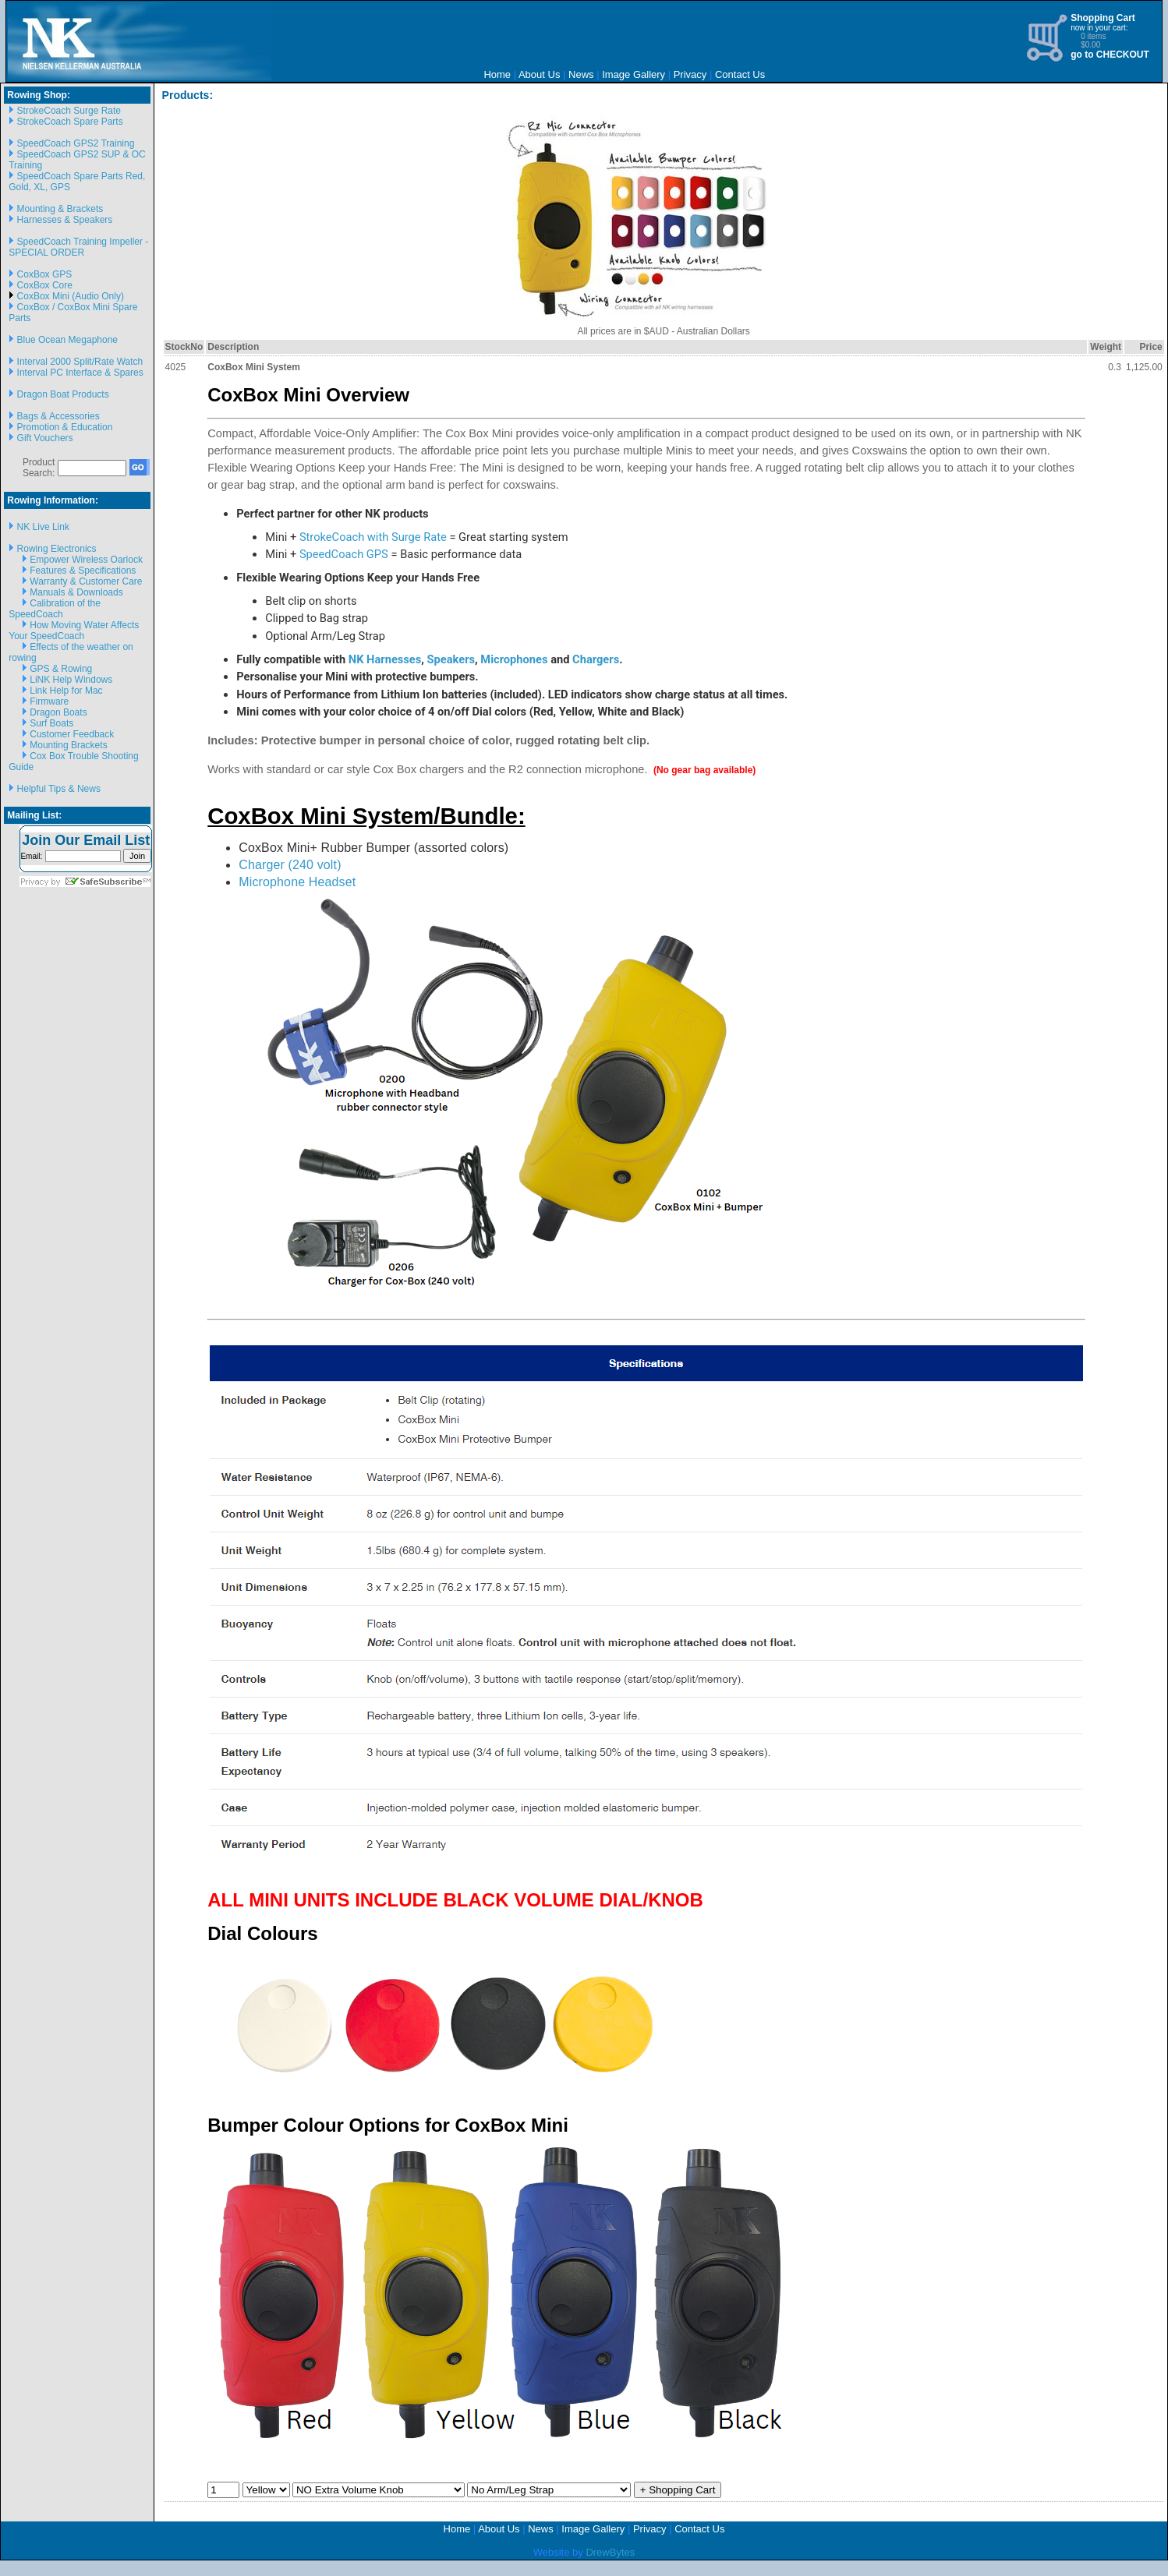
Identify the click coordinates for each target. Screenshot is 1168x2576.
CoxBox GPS (45, 274)
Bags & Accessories (58, 416)
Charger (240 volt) (290, 864)
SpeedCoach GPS (343, 554)
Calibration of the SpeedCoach (55, 609)
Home (497, 74)
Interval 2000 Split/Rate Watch (80, 361)
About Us (539, 74)
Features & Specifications (83, 570)
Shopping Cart (1103, 17)
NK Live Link (43, 526)
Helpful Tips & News (59, 788)
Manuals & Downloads (76, 592)
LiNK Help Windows (71, 679)
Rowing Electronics (57, 548)
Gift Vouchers (45, 438)
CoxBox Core (45, 285)
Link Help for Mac (66, 690)
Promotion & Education (65, 427)
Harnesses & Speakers (65, 219)
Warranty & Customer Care (86, 581)
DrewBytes (610, 2552)
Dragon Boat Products (63, 394)
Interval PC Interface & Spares (80, 372)
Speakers (451, 659)
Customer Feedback (72, 734)
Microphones (513, 659)
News (581, 74)
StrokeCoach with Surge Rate (373, 537)
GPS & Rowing (61, 668)
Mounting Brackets (68, 745)
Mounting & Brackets (60, 208)
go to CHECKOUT (1110, 54)
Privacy (690, 74)
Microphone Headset (297, 882)
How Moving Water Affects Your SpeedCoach (74, 630)
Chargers (595, 659)
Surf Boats (51, 723)
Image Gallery (633, 74)
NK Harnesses (385, 659)
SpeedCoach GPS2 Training (76, 143)
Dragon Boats (58, 712)
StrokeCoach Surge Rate (69, 110)
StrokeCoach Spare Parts (70, 121)
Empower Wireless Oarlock (86, 559)
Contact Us (740, 74)
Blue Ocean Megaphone (67, 339)
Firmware (49, 701)
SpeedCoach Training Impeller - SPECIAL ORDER (78, 247)
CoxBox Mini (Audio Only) (70, 296)
